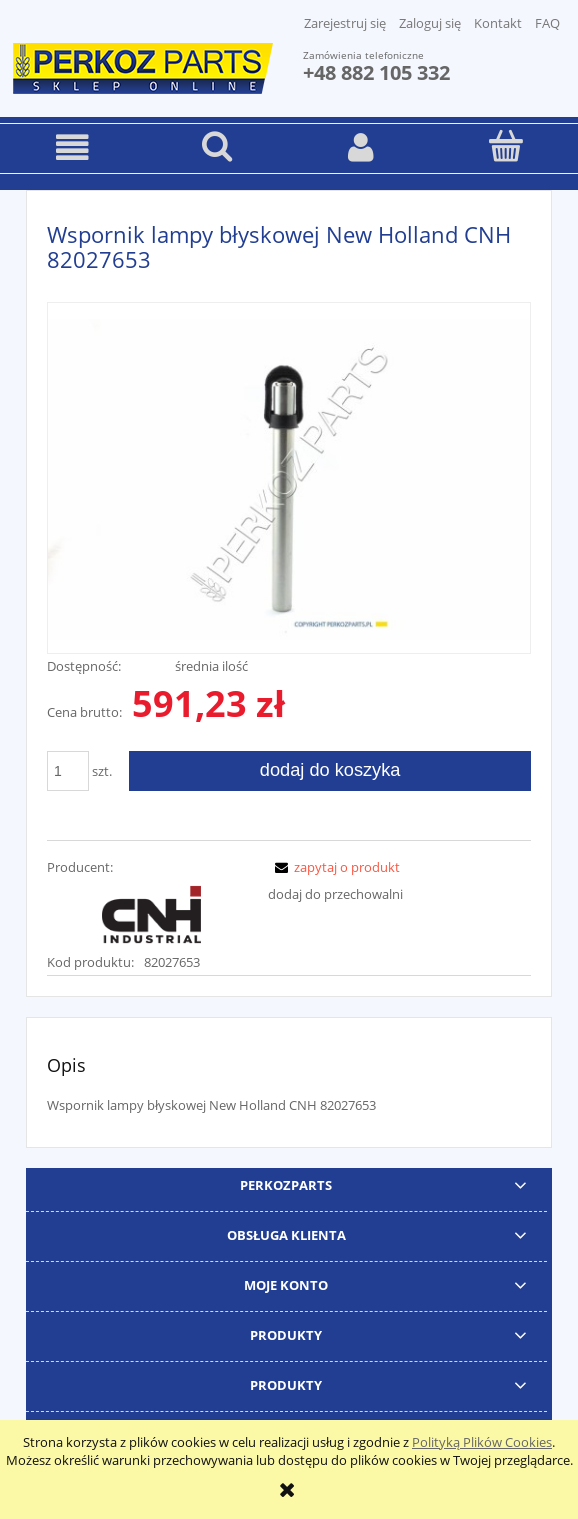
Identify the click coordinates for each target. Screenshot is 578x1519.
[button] (72, 147)
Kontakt (498, 23)
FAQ (547, 23)
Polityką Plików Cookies (482, 1442)
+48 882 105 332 (376, 72)
